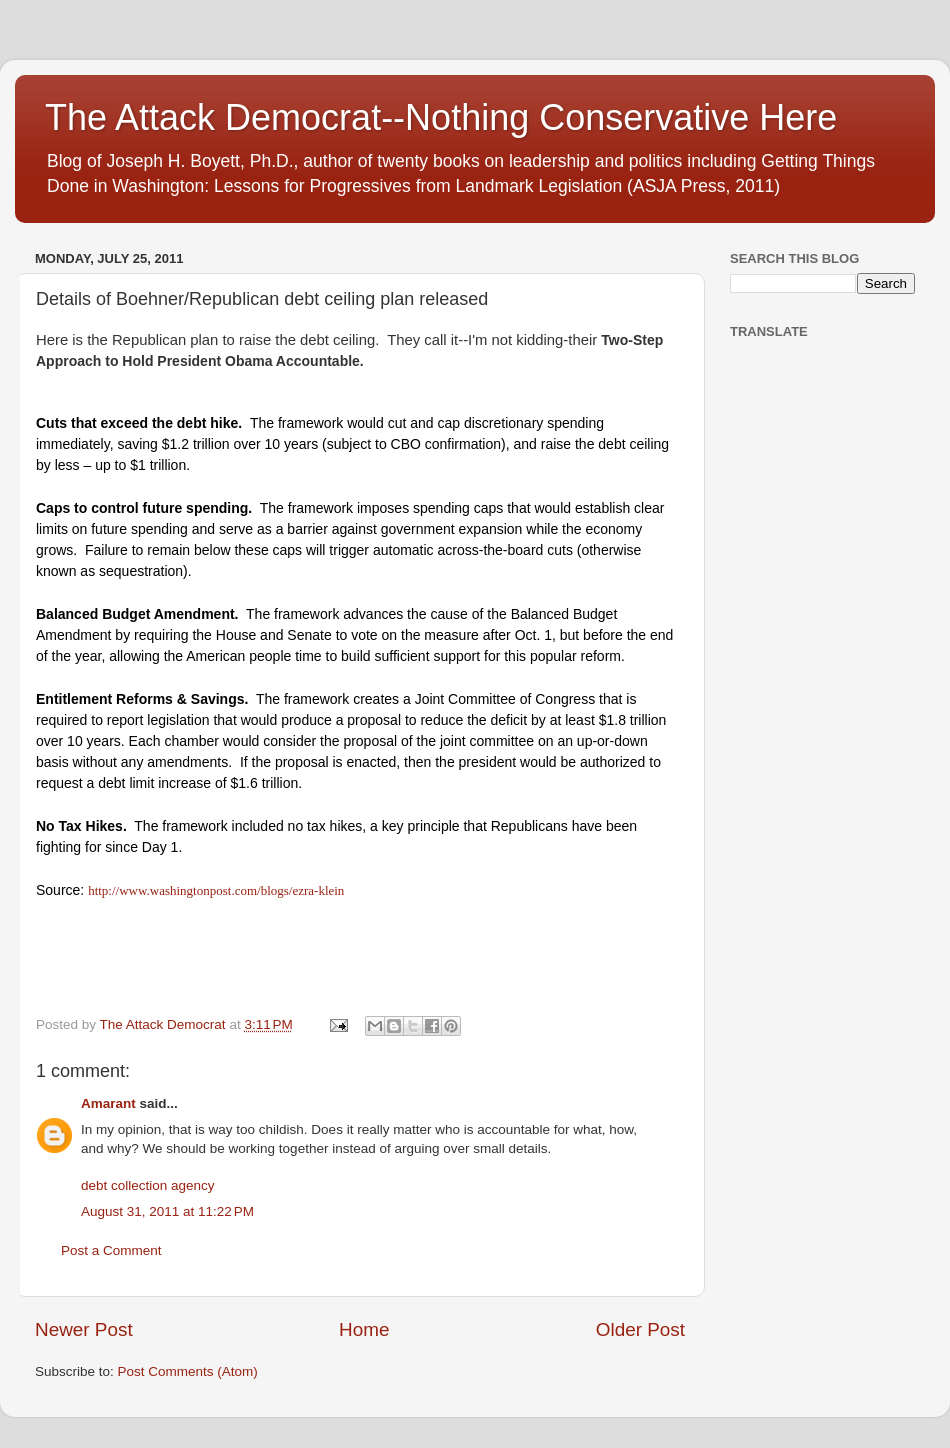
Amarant (108, 1103)
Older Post (640, 1329)
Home (364, 1329)
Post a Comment (111, 1250)
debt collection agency (148, 1185)
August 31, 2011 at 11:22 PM (167, 1211)
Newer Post (84, 1329)
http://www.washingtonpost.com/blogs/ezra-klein (216, 890)
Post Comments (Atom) (188, 1371)
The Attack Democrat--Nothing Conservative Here (441, 117)
